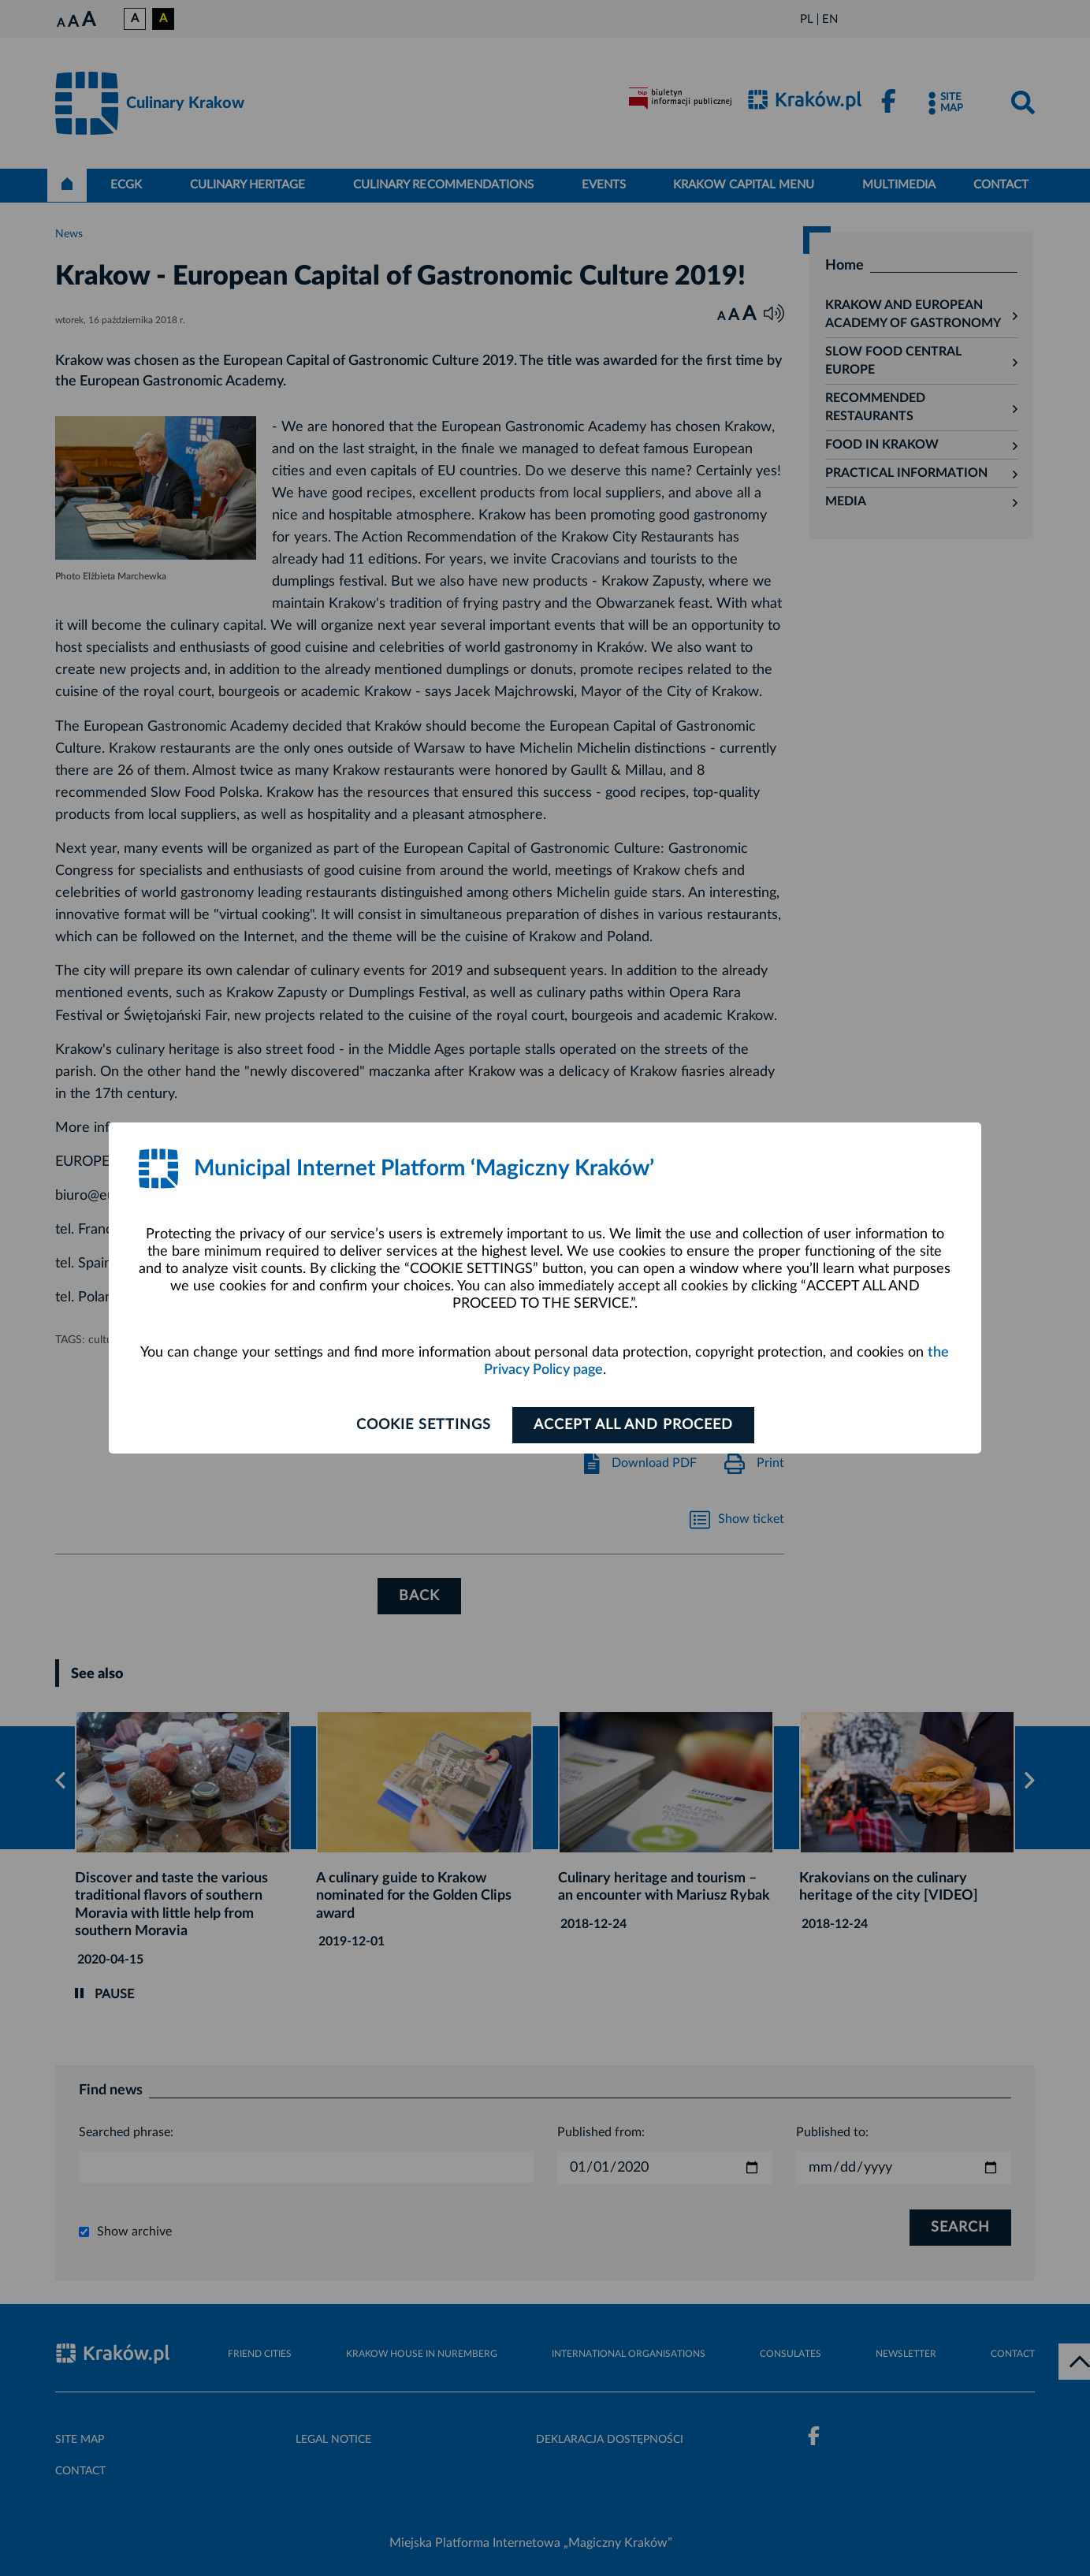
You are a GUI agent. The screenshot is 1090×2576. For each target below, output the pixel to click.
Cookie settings (423, 1425)
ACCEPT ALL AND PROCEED (633, 1425)
